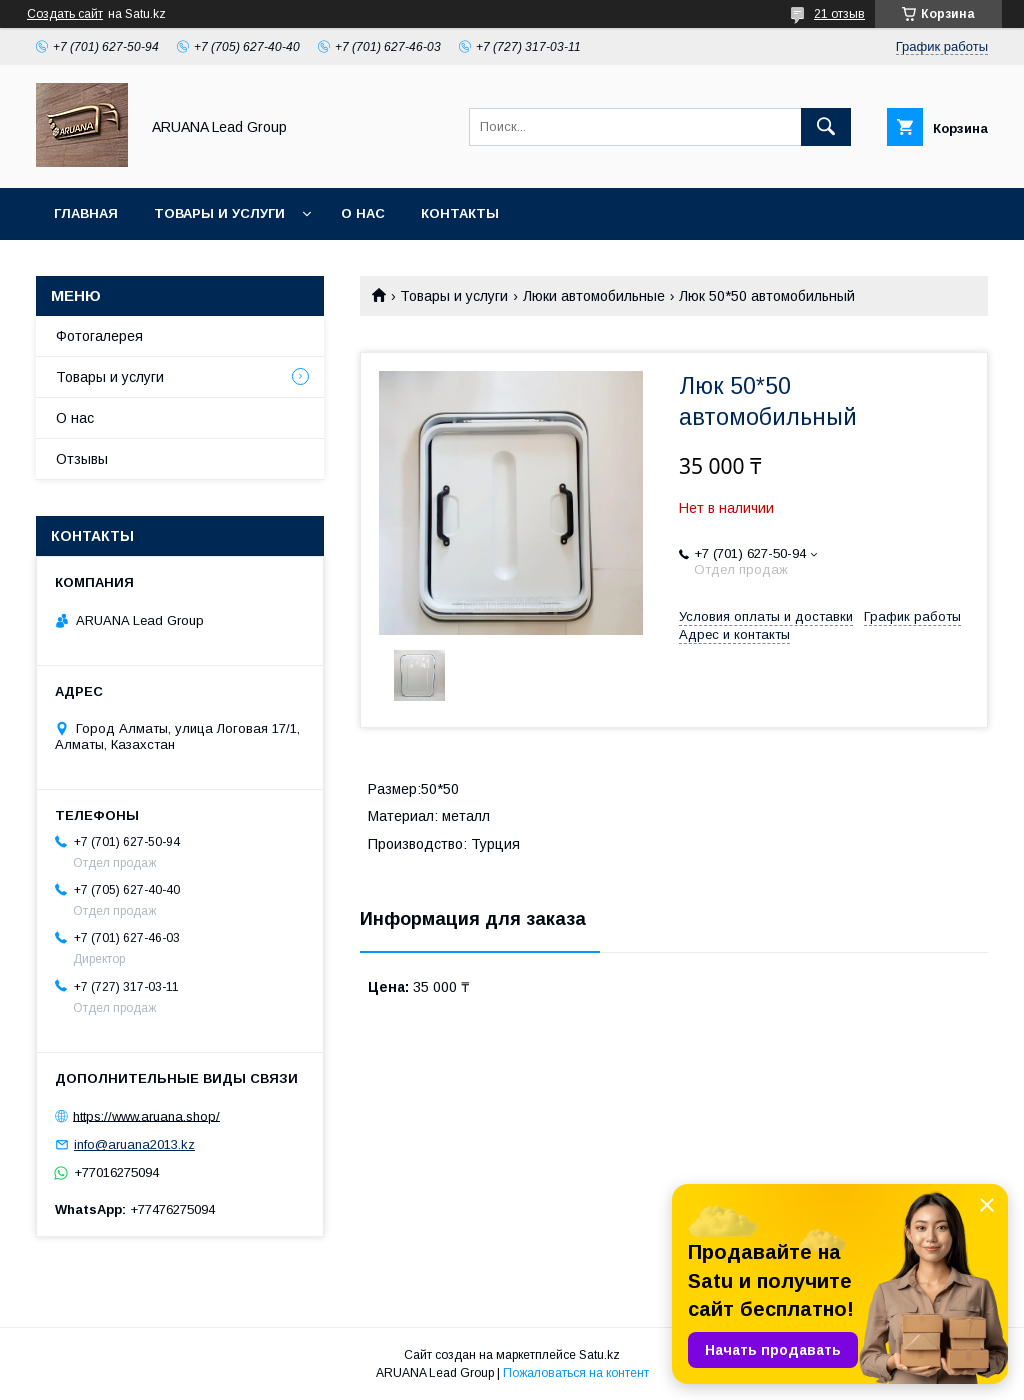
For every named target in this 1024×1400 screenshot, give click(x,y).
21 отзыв (839, 14)
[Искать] (826, 127)
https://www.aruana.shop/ (146, 1115)
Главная (86, 213)
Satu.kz (599, 1355)
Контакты (460, 213)
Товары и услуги (219, 213)
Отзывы (82, 459)
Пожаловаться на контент (576, 1373)
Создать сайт (65, 14)
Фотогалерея (99, 336)
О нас (363, 213)
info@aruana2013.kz (134, 1144)
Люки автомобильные (594, 296)
